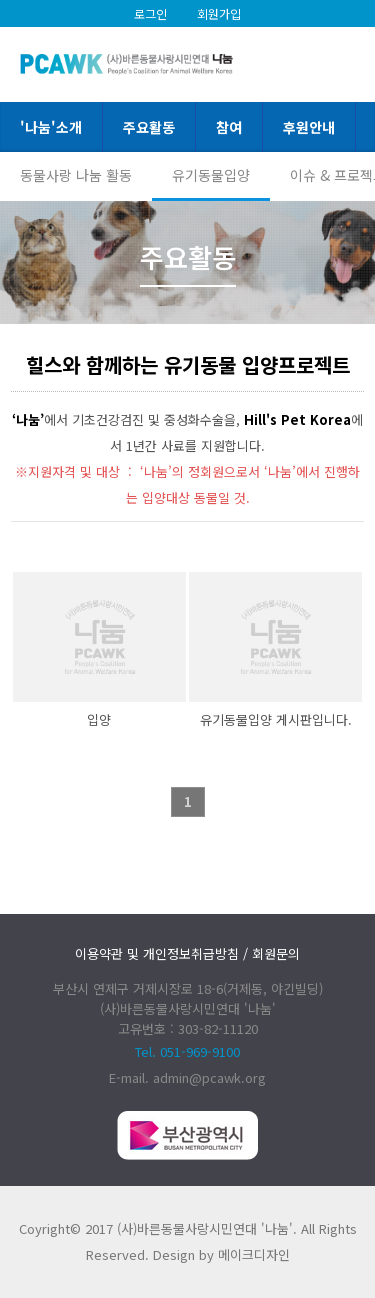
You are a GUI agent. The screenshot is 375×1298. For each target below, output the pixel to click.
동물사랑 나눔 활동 (76, 175)
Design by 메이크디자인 (221, 1254)
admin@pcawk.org (209, 1077)
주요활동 (149, 127)
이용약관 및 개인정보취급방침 (157, 953)
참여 (229, 127)
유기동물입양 (211, 175)
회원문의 (276, 953)
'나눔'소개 (51, 127)
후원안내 (309, 127)
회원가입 (219, 13)
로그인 (150, 13)
